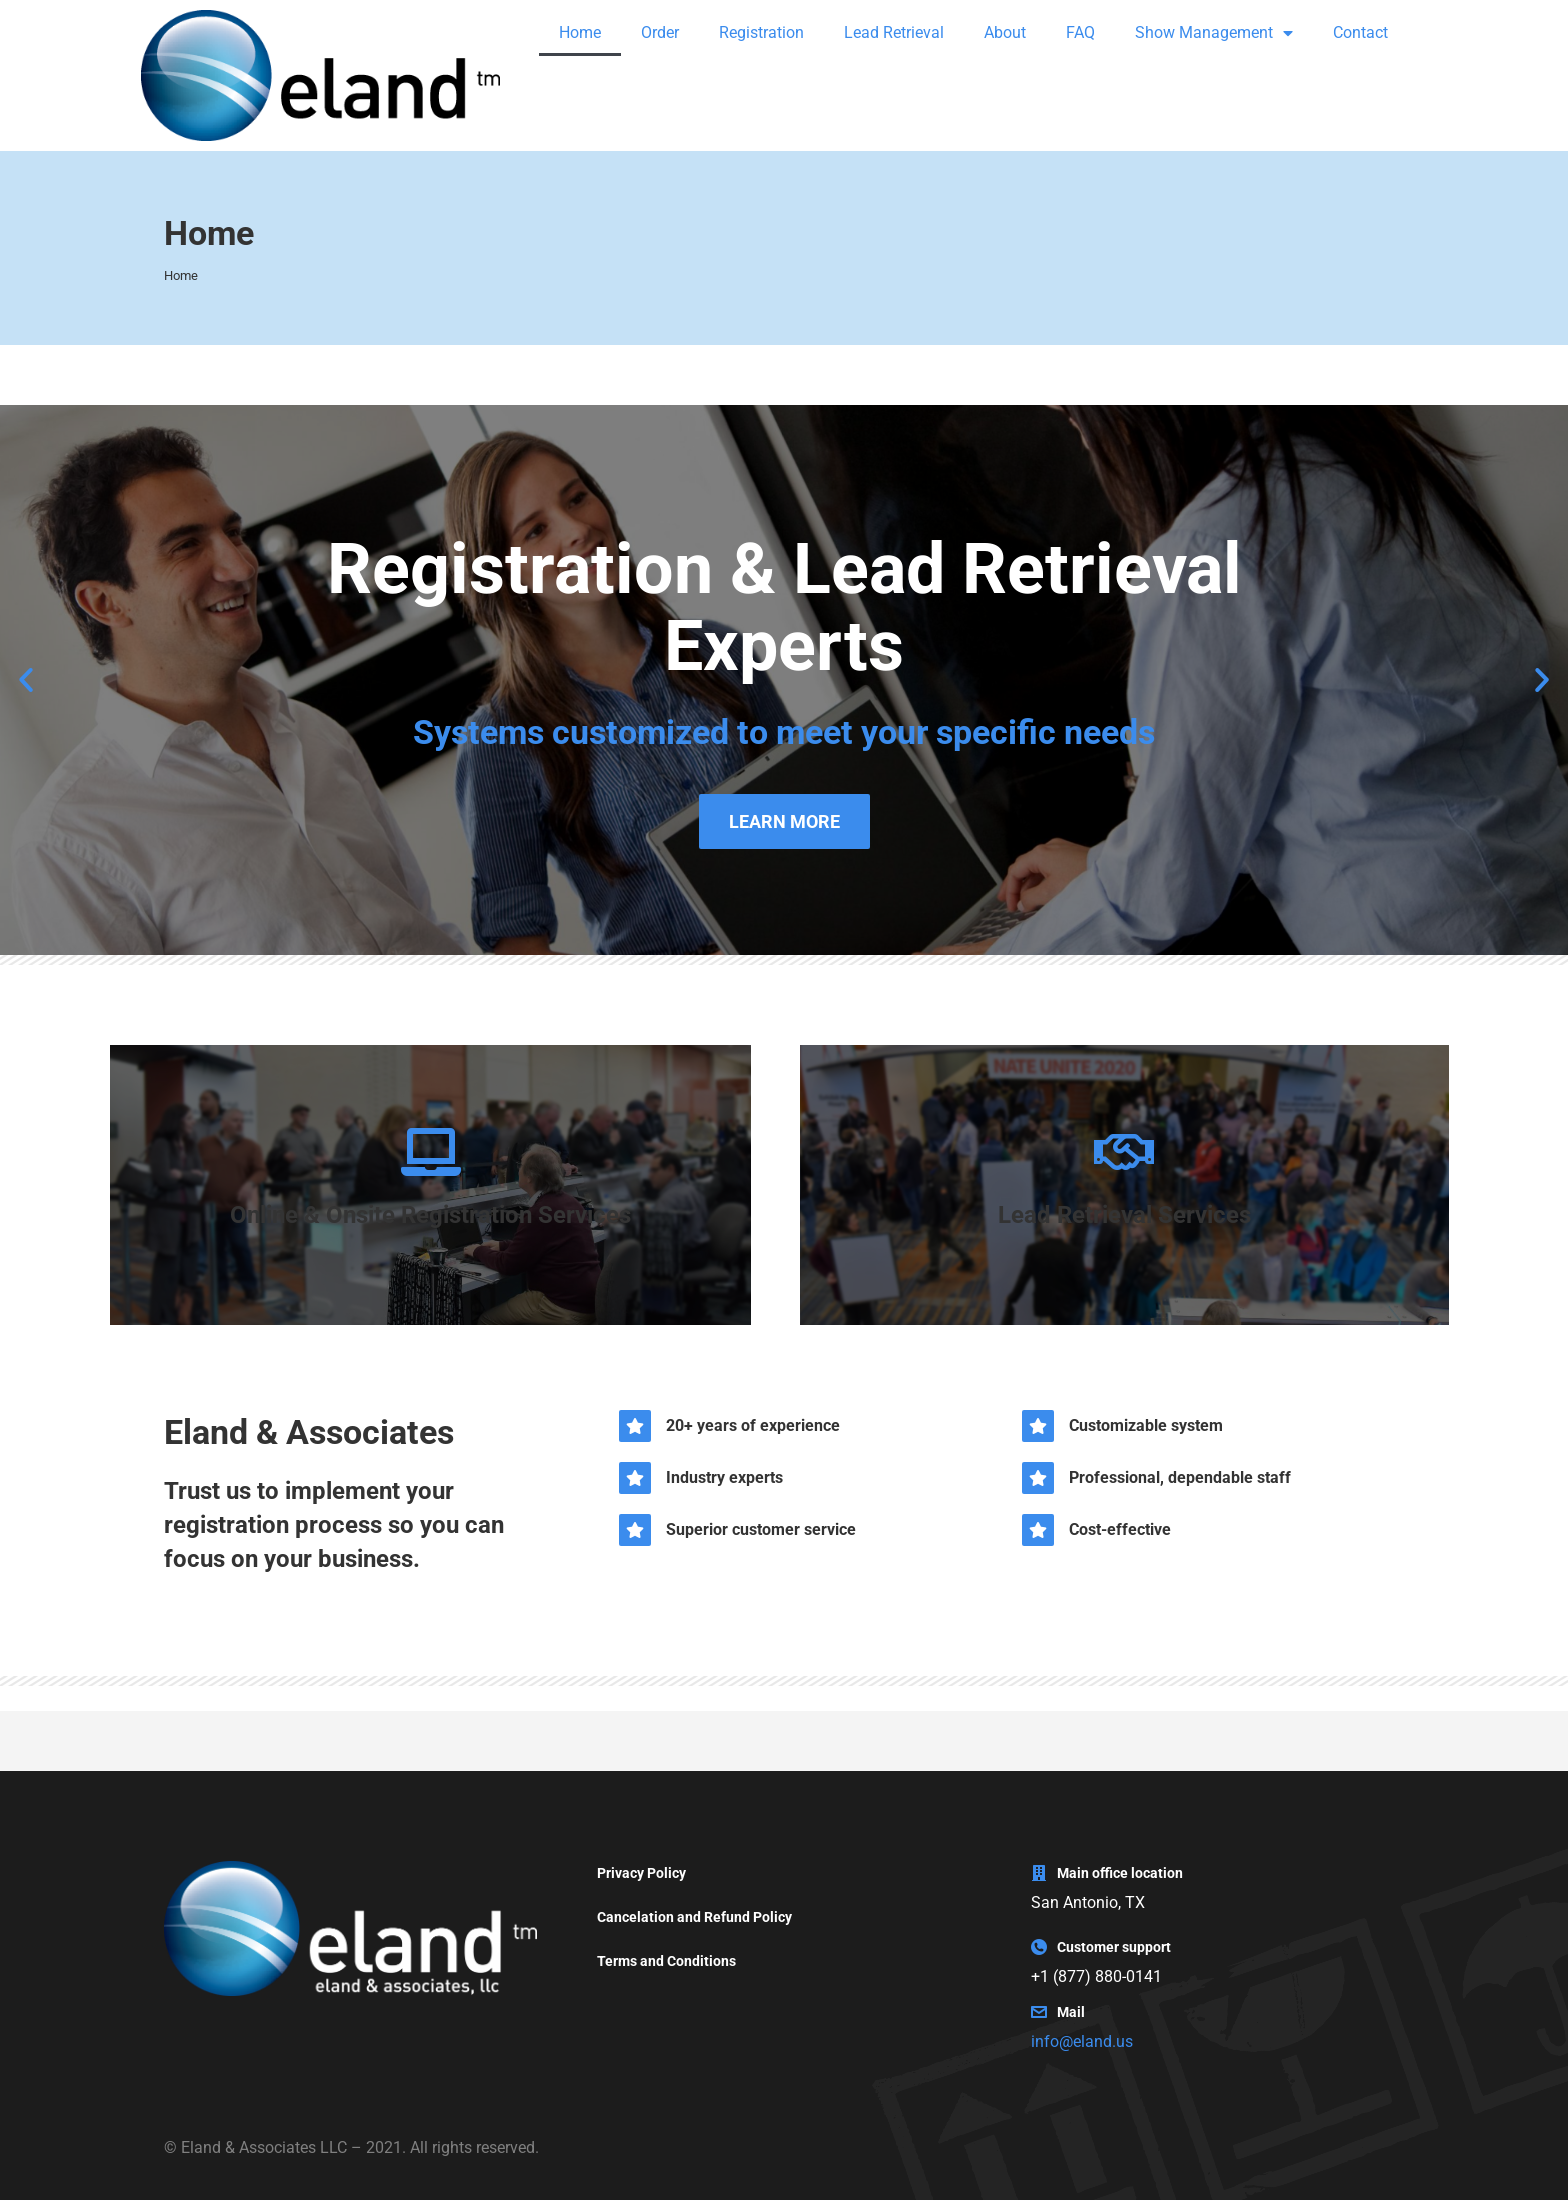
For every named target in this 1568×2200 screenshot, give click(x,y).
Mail (1071, 2012)
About (1005, 32)
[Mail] (1039, 2012)
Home (580, 32)
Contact (1360, 32)
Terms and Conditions (666, 1961)
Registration (761, 32)
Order (660, 32)
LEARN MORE (784, 821)
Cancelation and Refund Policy (694, 1917)
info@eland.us (1082, 2041)
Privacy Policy (641, 1873)
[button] (26, 680)
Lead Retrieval (894, 32)
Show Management (1214, 33)
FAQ (1080, 32)
